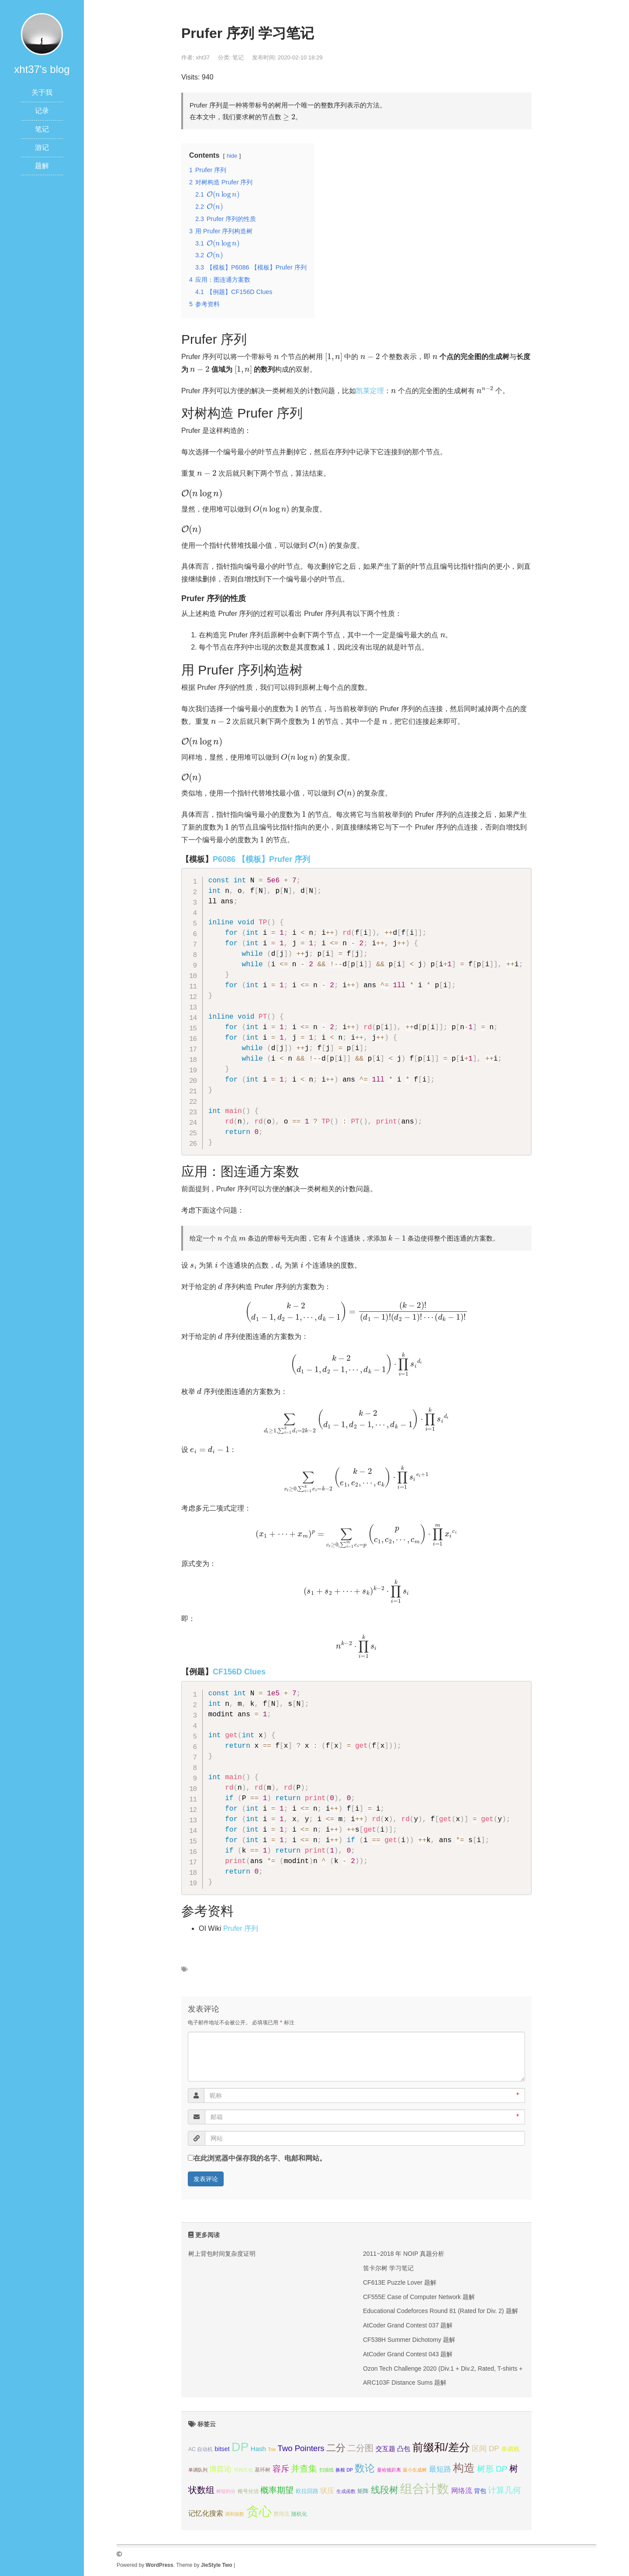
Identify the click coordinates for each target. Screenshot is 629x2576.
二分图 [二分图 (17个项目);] (360, 2448)
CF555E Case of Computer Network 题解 (419, 2296)
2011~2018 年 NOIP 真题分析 (403, 2253)
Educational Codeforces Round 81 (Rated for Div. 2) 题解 (440, 2310)
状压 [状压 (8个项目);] (327, 2490)
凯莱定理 (370, 390)
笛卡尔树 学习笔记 (388, 2268)
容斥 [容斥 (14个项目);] (281, 2468)
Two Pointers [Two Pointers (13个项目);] (301, 2448)
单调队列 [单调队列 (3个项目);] (197, 2469)
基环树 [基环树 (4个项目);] (262, 2470)
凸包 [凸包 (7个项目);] (403, 2448)
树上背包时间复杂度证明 (222, 2253)
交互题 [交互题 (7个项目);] (385, 2448)
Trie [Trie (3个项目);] (272, 2449)
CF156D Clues (239, 1671)
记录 (42, 110)
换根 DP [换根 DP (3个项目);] (344, 2469)
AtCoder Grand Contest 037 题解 (408, 2325)
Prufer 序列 (240, 1928)
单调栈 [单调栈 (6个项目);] (510, 2448)
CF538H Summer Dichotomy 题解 (409, 2339)
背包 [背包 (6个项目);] (480, 2490)
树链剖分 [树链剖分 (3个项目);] (225, 2491)
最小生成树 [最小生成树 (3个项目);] (415, 2469)
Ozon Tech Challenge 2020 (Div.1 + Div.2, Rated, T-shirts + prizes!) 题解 (460, 2368)
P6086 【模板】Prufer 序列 (261, 859)
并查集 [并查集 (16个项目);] (304, 2468)
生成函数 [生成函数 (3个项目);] (346, 2491)
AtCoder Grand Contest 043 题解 (408, 2354)
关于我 (41, 92)
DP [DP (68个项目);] (240, 2447)
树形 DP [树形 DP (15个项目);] (492, 2468)
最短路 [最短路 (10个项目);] (440, 2469)
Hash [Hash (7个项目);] (258, 2448)
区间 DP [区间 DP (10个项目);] (485, 2449)
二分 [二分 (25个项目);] (336, 2447)
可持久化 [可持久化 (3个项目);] (243, 2469)
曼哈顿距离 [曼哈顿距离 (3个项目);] (389, 2469)
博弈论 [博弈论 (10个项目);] (220, 2469)
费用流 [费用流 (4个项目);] (281, 2514)
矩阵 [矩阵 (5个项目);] (363, 2491)
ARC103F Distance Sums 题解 (404, 2382)
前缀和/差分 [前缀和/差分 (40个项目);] (441, 2447)
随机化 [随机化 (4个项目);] (299, 2514)
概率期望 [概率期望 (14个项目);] (277, 2490)
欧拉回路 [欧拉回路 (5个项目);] (307, 2491)
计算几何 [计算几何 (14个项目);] (504, 2490)
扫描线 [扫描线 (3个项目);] (326, 2469)
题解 (42, 165)
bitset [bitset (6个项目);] (222, 2448)
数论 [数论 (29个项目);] (365, 2468)
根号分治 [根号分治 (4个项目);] (248, 2491)
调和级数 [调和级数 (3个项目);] (234, 2514)
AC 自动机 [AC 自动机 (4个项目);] (200, 2449)
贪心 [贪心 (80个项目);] (259, 2511)
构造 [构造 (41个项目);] (464, 2468)
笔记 (42, 129)
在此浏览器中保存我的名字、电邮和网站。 (260, 2158)
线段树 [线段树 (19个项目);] (384, 2490)
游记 (42, 147)
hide (232, 155)
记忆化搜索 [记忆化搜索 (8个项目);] (205, 2513)
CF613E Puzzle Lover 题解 (399, 2282)
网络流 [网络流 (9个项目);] (461, 2490)
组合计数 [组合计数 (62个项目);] (424, 2489)
